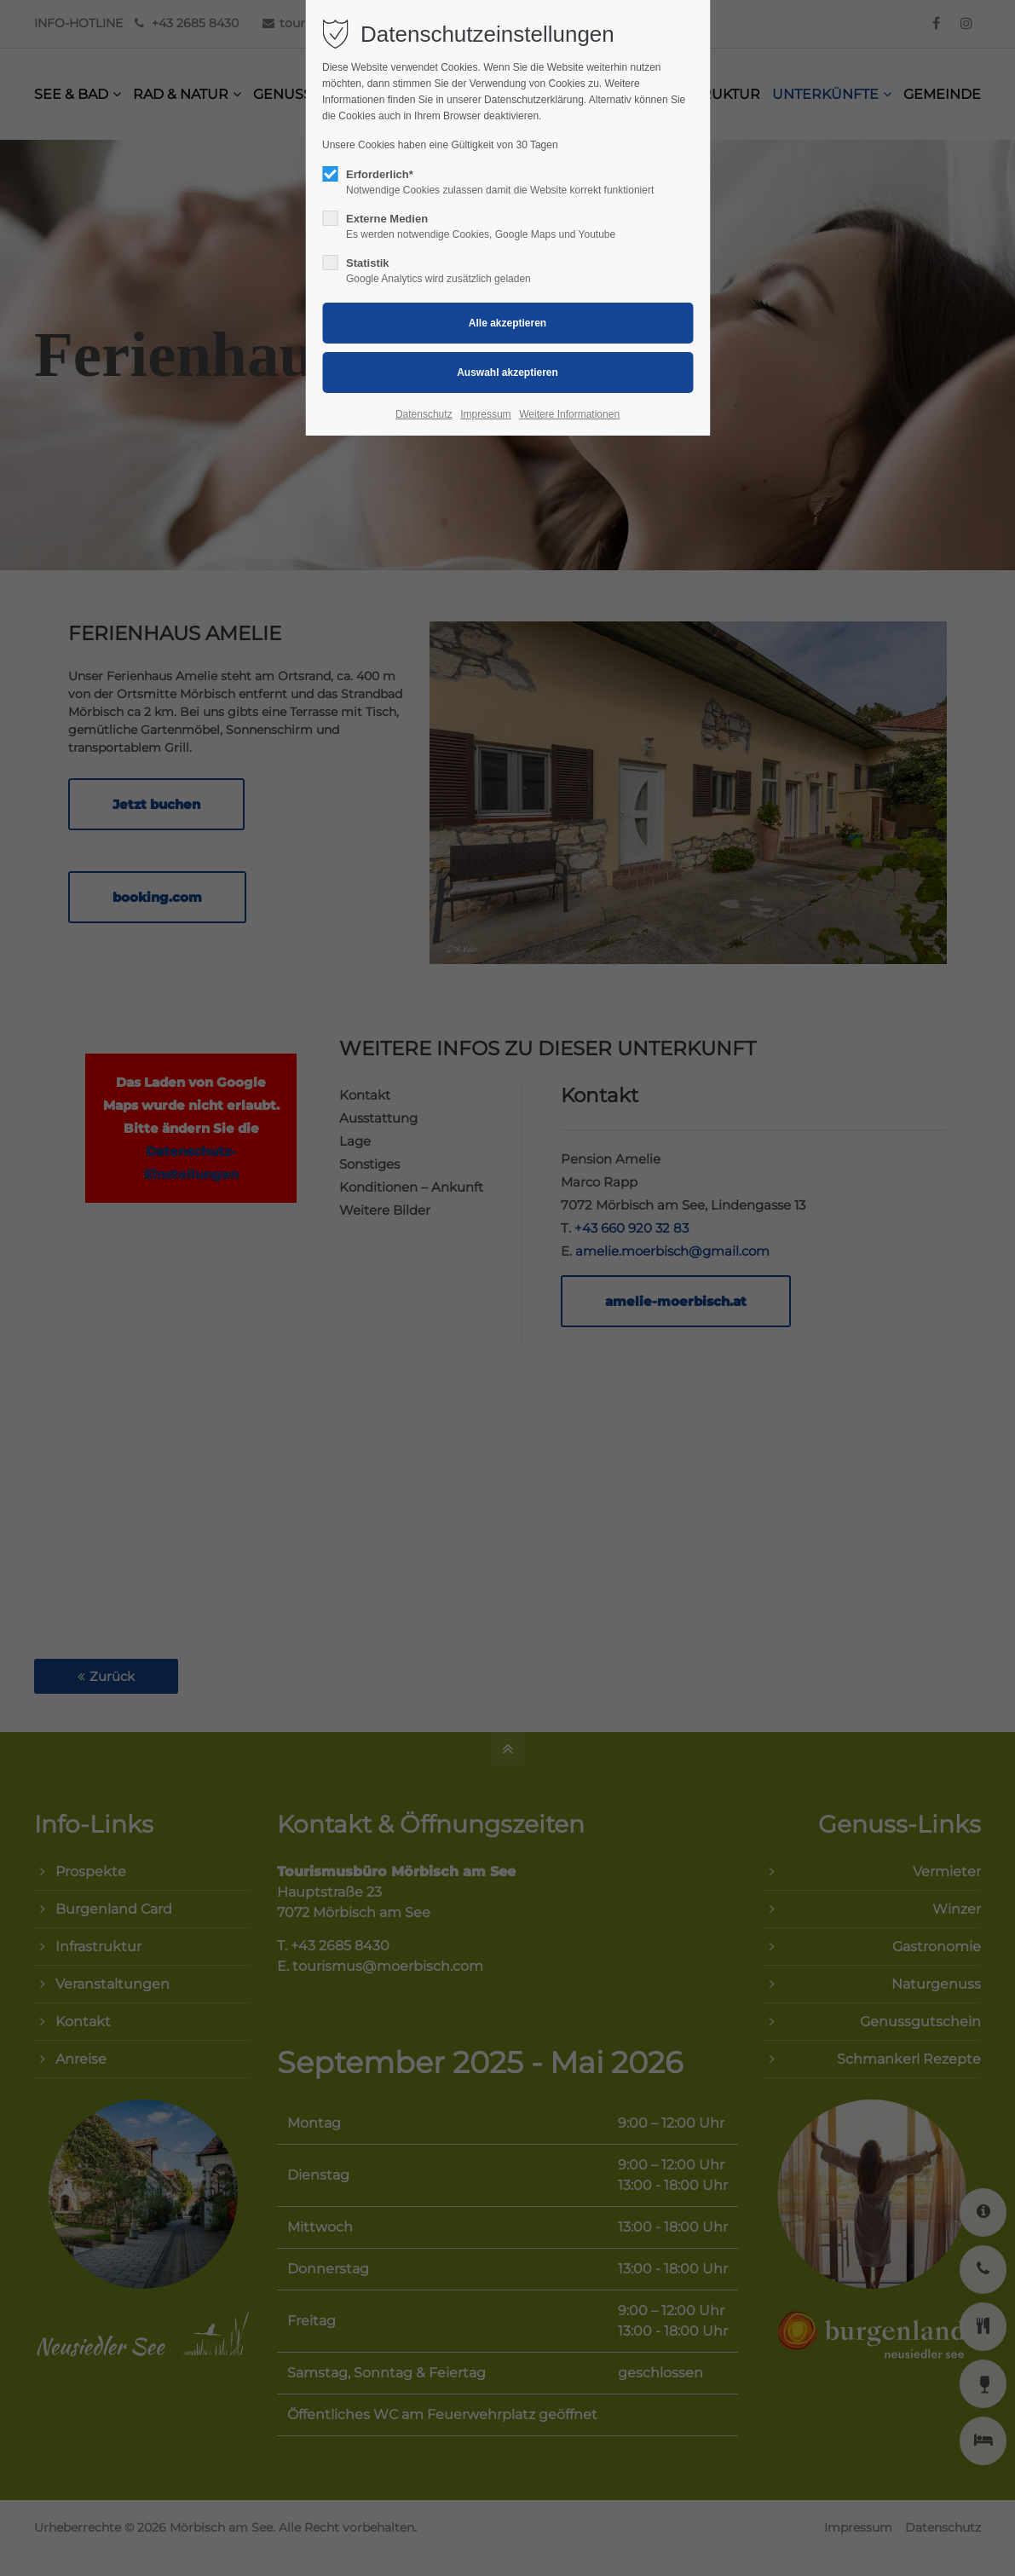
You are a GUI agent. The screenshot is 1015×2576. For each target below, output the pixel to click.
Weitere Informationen (569, 414)
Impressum (485, 414)
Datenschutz (424, 414)
